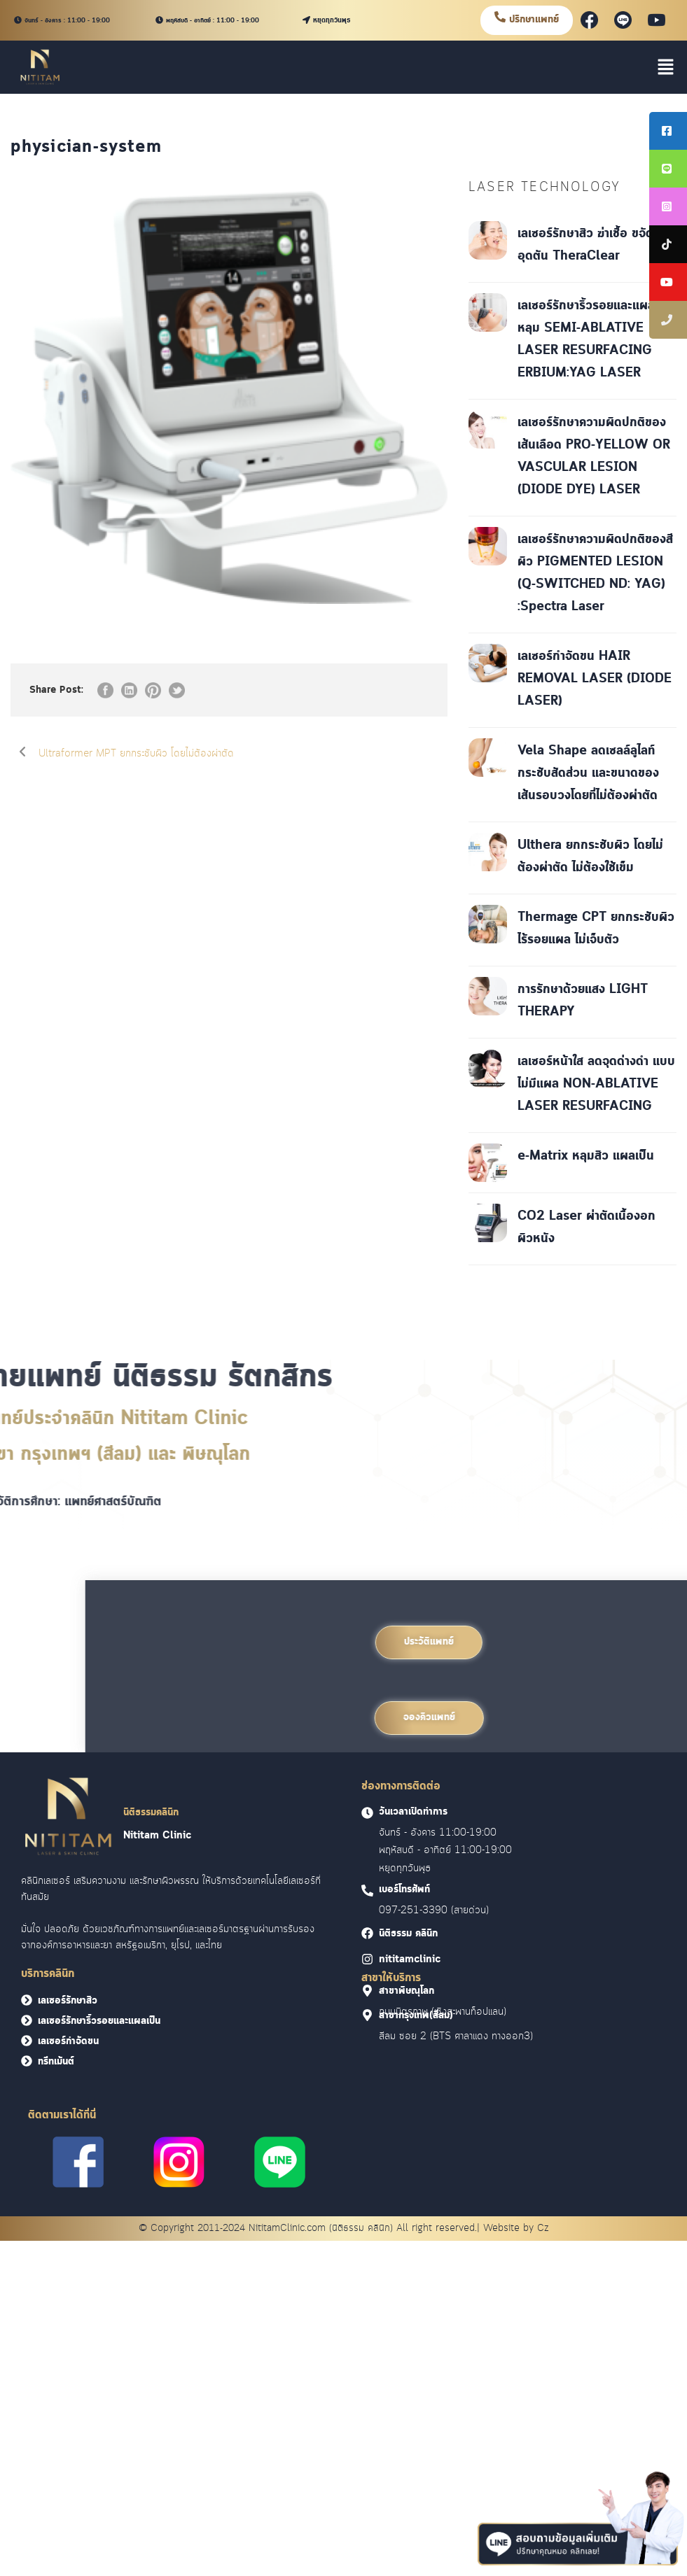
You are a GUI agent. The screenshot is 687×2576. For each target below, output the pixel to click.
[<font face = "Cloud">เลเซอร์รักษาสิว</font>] (26, 2000)
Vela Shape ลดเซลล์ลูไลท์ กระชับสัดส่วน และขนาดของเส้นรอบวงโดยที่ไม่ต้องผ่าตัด (588, 773)
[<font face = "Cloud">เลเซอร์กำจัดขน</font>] (26, 2040)
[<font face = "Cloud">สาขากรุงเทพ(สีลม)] (367, 2015)
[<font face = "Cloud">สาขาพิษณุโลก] (367, 1991)
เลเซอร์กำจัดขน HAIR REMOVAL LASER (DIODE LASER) (595, 679)
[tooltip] (668, 131)
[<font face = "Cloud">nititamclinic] (367, 1959)
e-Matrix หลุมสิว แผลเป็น (586, 1156)
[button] (666, 67)
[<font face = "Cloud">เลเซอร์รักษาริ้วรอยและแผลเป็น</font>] (26, 2020)
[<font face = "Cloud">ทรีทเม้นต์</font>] (26, 2061)
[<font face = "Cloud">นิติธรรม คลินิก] (367, 1933)
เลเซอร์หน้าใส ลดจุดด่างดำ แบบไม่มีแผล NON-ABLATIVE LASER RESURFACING (596, 1084)
